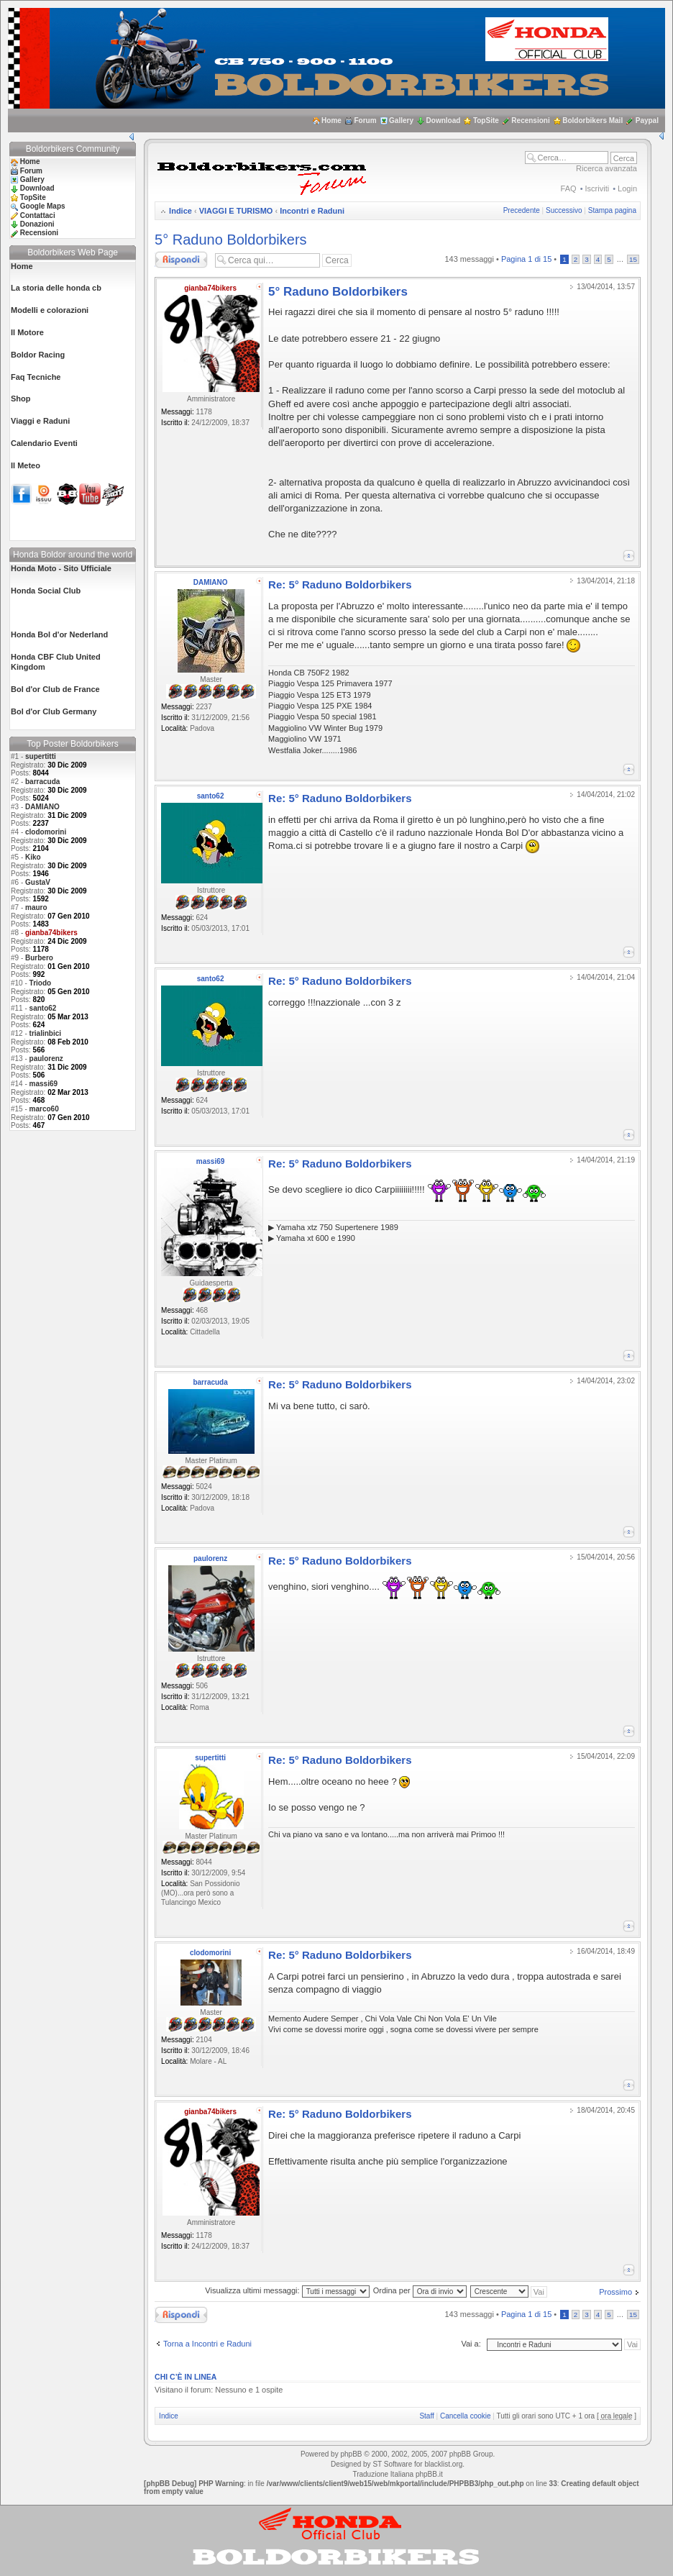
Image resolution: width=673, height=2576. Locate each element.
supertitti (40, 756)
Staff (426, 2416)
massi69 (43, 1084)
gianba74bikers (210, 288)
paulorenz (46, 1058)
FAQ (569, 188)
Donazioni (37, 224)
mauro (36, 907)
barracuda (42, 782)
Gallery (401, 120)
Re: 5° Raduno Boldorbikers (339, 584)
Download (443, 120)
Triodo (40, 983)
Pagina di (526, 259)
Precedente (521, 210)
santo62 (43, 1008)
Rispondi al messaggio (181, 259)
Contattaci (37, 215)
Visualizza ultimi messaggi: (287, 2290)
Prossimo (615, 2292)
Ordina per (420, 2290)
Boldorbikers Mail (592, 120)
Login (627, 188)
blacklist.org (443, 2464)
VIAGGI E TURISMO (236, 210)
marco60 (44, 1109)
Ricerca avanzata (606, 168)
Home (331, 120)
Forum (365, 120)
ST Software (392, 2464)
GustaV (37, 882)
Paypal (647, 120)
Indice (180, 210)
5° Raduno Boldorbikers (230, 239)
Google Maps (42, 206)
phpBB (351, 2454)
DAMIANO (42, 807)
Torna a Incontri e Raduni (207, 2343)
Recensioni (530, 120)
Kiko (33, 857)
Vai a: (470, 2343)
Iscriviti (597, 188)
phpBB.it (429, 2474)
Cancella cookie (465, 2416)
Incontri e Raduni (312, 210)
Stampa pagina (612, 210)
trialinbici (45, 1033)
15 (633, 259)
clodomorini (45, 832)
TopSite (486, 120)
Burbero (39, 958)
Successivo (564, 210)
